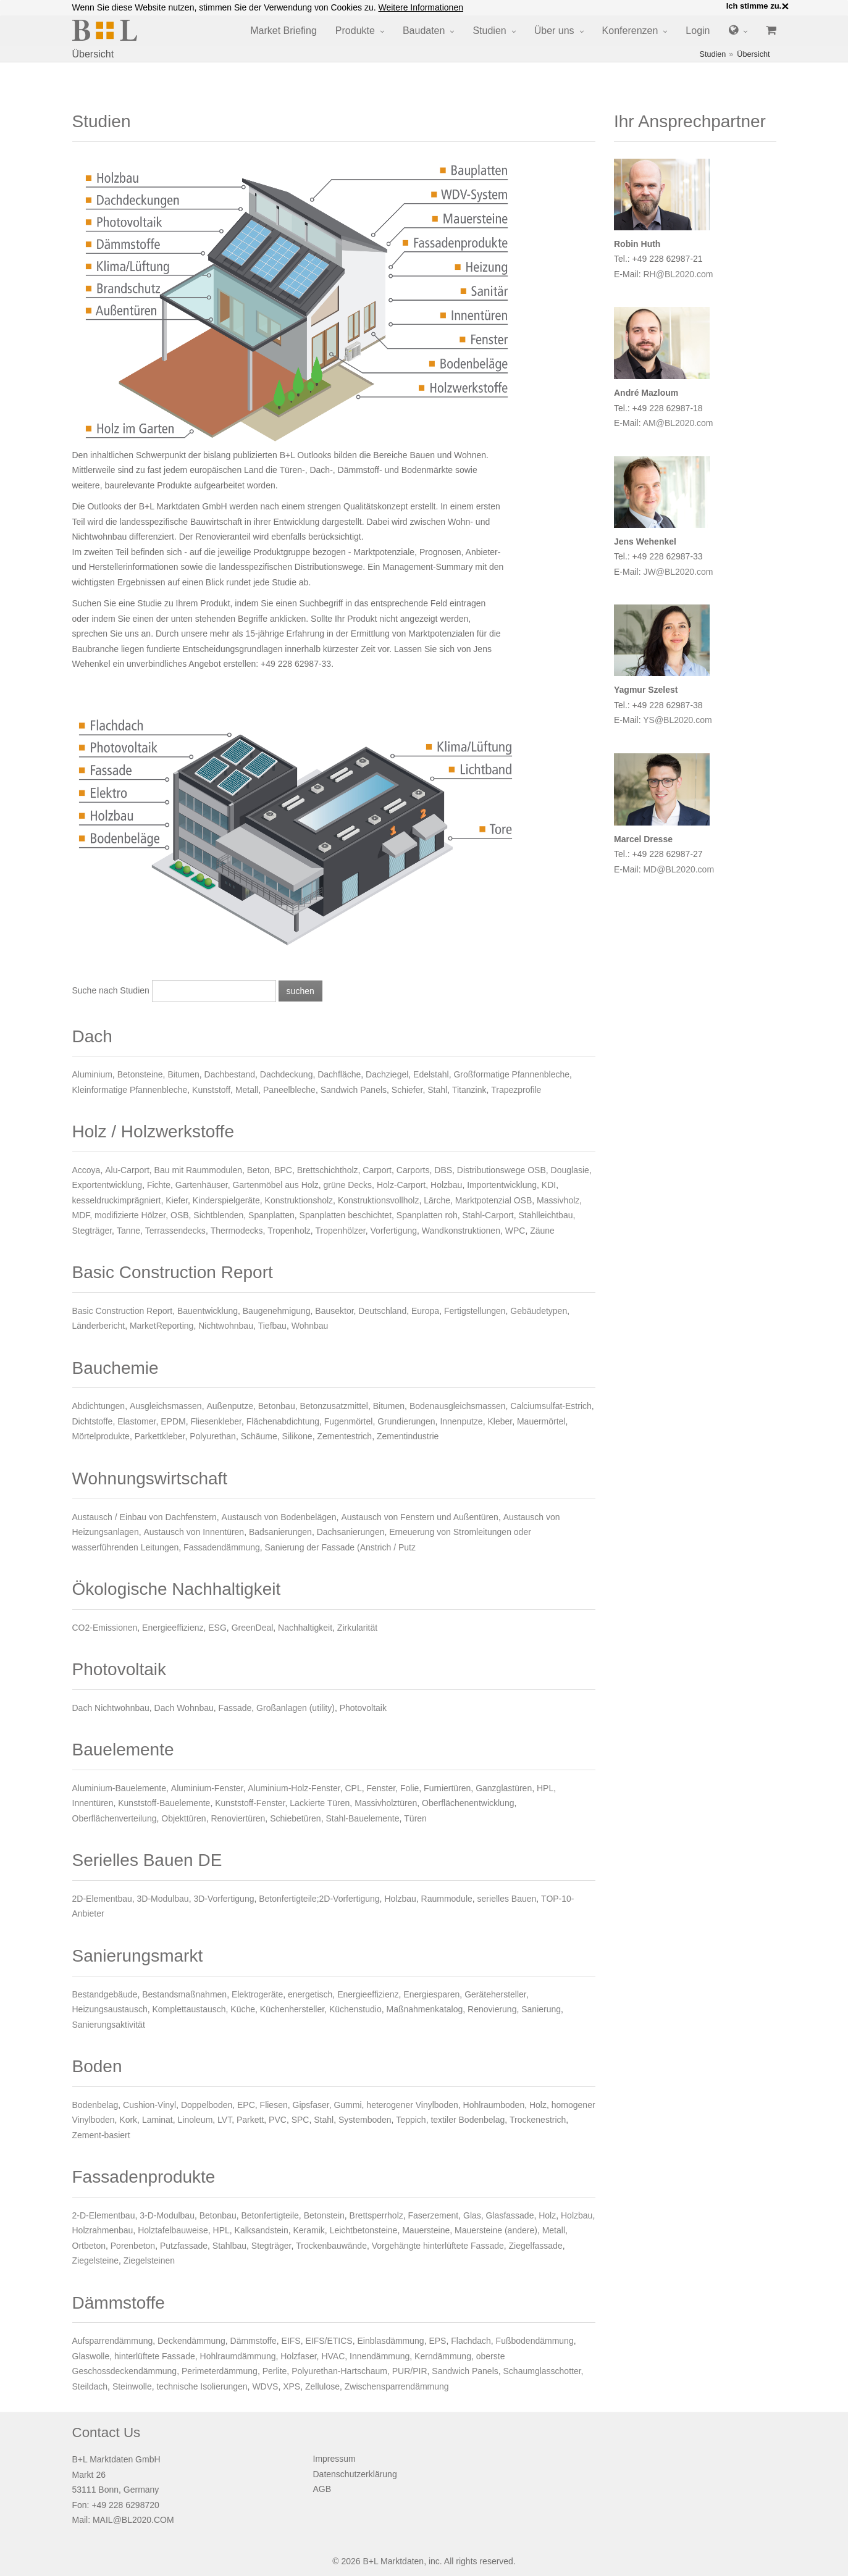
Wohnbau (310, 1326)
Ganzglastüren (504, 1788)
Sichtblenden (218, 1215)
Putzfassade (184, 2246)
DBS (443, 1170)
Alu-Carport (127, 1170)
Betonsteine (140, 1074)
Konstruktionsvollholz (378, 1200)
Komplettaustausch (188, 2009)
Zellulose (322, 2386)
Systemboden (365, 2120)
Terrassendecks (175, 1231)
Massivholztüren (386, 1803)
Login (698, 30)
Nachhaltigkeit (305, 1628)
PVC (278, 2120)
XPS (291, 2386)
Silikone (297, 1436)
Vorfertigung (394, 1231)
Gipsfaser (311, 2105)
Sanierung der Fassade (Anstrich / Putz (340, 1547)
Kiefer (177, 1200)
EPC (246, 2105)
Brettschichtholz (327, 1170)
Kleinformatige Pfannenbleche (130, 1090)
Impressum (334, 2459)
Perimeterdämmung (220, 2371)
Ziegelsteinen (149, 2260)
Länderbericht (98, 1326)
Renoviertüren (238, 1818)
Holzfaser (298, 2356)
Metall (246, 1090)
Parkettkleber (160, 1436)
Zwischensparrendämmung (397, 2386)
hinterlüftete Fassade (154, 2356)
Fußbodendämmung (535, 2341)
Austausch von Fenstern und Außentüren (419, 1517)
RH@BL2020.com (678, 274)
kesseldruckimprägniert (116, 1200)
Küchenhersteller (292, 2009)
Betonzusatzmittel (334, 1406)
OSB (179, 1215)
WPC (515, 1231)
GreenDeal (253, 1628)
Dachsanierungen (351, 1532)
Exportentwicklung (107, 1185)
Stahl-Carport (487, 1215)
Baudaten (424, 30)
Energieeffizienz (172, 1628)
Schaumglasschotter (542, 2371)
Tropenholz (289, 1231)
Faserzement (433, 2215)
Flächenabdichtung (282, 1421)
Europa (425, 1311)
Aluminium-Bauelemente (119, 1788)
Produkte (355, 30)
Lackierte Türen (320, 1803)
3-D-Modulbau (167, 2215)
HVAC (333, 2356)
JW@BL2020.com (678, 572)
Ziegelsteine (95, 2260)
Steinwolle (132, 2386)
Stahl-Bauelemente (362, 1818)
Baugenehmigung (277, 1311)
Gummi (347, 2105)
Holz (538, 2105)
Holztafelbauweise (173, 2230)
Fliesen (274, 2105)
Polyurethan (213, 1436)
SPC (300, 2120)
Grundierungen (406, 1421)
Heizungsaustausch (110, 2009)
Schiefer (407, 1090)
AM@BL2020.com (678, 423)
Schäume (259, 1436)
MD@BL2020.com (678, 869)
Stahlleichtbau (546, 1215)
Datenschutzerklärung (355, 2474)
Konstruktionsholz (299, 1200)
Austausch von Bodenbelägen (279, 1517)
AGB (322, 2489)
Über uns (554, 30)
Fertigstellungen (475, 1311)
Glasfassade (510, 2215)
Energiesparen (431, 1994)
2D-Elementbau (102, 1899)
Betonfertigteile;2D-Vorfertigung (319, 1899)
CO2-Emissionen (105, 1628)
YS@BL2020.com (677, 720)
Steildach (90, 2386)
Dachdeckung (286, 1074)
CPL (353, 1788)
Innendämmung (379, 2356)
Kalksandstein (261, 2230)
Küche (242, 2009)
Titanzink (469, 1090)
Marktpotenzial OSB (493, 1200)
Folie (409, 1788)
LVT (224, 2120)
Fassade (235, 1708)
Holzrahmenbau (102, 2230)
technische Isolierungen (201, 2386)
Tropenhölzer (341, 1231)
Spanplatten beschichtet (346, 1215)
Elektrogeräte (257, 1994)
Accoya (86, 1170)
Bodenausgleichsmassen (457, 1406)
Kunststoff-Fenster (250, 1803)
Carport (377, 1170)
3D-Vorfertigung (223, 1899)
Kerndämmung (442, 2356)
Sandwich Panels (354, 1090)
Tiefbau (272, 1326)
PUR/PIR (409, 2371)
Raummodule (446, 1899)
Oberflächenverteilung (114, 1818)
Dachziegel (387, 1074)
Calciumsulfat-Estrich (550, 1406)
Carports (413, 1170)
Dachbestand (230, 1074)
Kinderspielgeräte (226, 1200)
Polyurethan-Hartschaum (339, 2371)
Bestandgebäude (105, 1994)
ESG (217, 1628)
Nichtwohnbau (225, 1326)
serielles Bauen (507, 1899)
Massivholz (558, 1200)
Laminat (157, 2120)
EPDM (173, 1421)
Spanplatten (271, 1215)
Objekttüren (183, 1818)
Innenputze (461, 1421)
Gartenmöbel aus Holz (275, 1185)
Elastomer (136, 1421)
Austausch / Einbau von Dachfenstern (144, 1517)
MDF (81, 1215)
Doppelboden (206, 2105)
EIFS (291, 2341)
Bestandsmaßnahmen (184, 1994)
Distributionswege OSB (501, 1170)
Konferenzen (630, 30)
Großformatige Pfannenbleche (511, 1074)
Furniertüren (447, 1788)
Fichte (158, 1185)
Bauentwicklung (207, 1311)
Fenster (380, 1788)
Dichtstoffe (92, 1421)
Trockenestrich (538, 2120)
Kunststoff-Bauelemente (164, 1803)
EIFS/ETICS (328, 2341)
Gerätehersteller (495, 1994)
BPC (283, 1170)
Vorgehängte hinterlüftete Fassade (438, 2246)
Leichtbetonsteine (364, 2230)
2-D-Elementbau (103, 2215)
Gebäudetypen (538, 1311)
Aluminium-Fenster (207, 1788)
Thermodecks (237, 1231)
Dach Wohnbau (184, 1708)
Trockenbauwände (331, 2246)
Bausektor (334, 1311)
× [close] (785, 6)
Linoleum (194, 2120)
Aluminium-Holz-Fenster (294, 1788)
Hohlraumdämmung (238, 2356)
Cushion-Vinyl (149, 2105)
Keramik (309, 2230)
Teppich (411, 2120)
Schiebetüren (295, 1818)
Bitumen (183, 1074)
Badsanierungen (280, 1532)
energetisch (310, 1994)
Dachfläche (339, 1074)
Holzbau (446, 1185)
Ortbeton (89, 2246)
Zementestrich (344, 1436)
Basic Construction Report (122, 1311)
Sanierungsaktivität (108, 2025)
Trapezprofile (516, 1090)
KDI (549, 1185)
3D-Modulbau (163, 1899)
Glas (472, 2215)
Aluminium (92, 1074)
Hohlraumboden (494, 2105)
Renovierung (492, 2009)
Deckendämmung (191, 2341)
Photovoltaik (363, 1708)
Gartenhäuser (201, 1185)
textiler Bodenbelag (467, 2120)
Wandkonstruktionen (461, 1231)
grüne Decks (348, 1185)
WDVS (265, 2386)
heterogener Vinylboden (412, 2105)
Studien (489, 30)
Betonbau (276, 1406)
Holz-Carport (401, 1185)
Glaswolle (91, 2356)
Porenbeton (133, 2246)
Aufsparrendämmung (112, 2341)
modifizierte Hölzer (130, 1215)
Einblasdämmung (390, 2341)
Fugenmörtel (348, 1421)
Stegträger (92, 1231)
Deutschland (382, 1311)
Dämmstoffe (253, 2341)
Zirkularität (357, 1628)
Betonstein (324, 2215)
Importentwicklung (502, 1185)
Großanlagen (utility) (295, 1708)
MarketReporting (162, 1326)
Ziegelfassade (536, 2246)
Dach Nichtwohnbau (110, 1708)
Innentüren (93, 1803)
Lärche (437, 1200)
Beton (258, 1170)
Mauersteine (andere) (496, 2230)
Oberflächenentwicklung (468, 1803)
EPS (437, 2341)
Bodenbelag (95, 2105)
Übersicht (753, 54)
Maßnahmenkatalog (425, 2009)
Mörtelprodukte (101, 1436)
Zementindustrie (408, 1436)
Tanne (128, 1231)
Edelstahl (431, 1074)
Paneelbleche (289, 1090)
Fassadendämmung (221, 1547)
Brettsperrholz (376, 2215)
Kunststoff (211, 1090)
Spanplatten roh (427, 1215)
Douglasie (570, 1170)
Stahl (437, 1090)
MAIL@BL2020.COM (133, 2520)
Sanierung (541, 2009)
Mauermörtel (541, 1421)
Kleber (499, 1421)
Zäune (542, 1231)
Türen (415, 1818)
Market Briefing (283, 30)
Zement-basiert (101, 2135)
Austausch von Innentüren (193, 1532)
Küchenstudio (355, 2009)
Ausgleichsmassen (166, 1406)
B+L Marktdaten (393, 2561)
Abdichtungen (98, 1406)
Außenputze (229, 1406)
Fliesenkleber (215, 1421)
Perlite (274, 2371)
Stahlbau (229, 2246)
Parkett (250, 2120)
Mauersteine (426, 2230)
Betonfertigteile (269, 2215)
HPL (545, 1788)
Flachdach (471, 2341)
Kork (128, 2120)
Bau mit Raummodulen (198, 1170)
